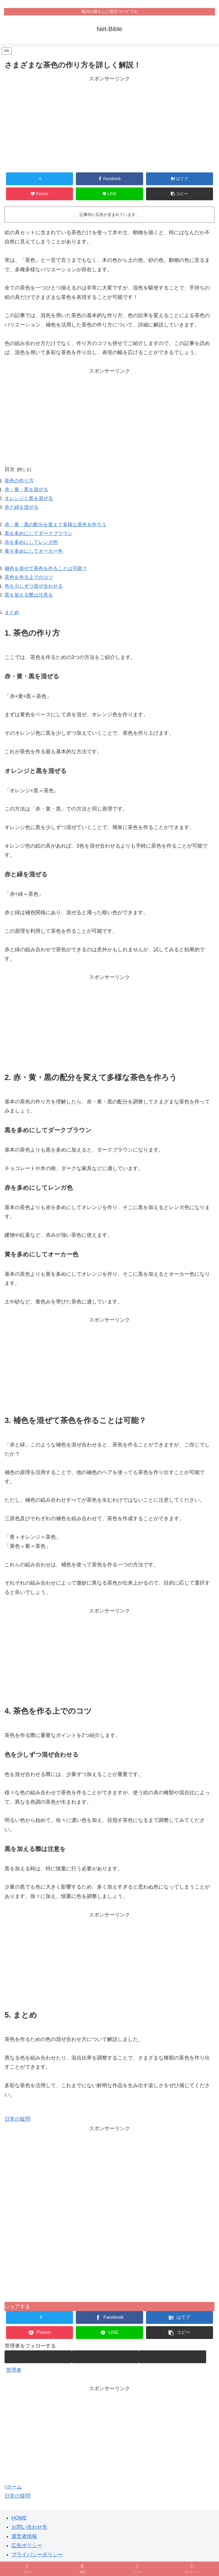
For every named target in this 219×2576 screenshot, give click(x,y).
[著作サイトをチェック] (38, 2364)
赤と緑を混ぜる (22, 509)
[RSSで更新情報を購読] (172, 2364)
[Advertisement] (109, 123)
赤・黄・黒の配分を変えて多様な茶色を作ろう (58, 527)
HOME (19, 2525)
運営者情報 (24, 2544)
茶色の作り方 (20, 481)
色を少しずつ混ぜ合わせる (35, 592)
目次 (10, 469)
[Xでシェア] (39, 178)
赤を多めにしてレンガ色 (33, 546)
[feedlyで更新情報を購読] (105, 2364)
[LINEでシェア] (109, 193)
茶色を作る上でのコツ (30, 583)
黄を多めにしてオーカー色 (35, 555)
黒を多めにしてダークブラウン (40, 537)
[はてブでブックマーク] (179, 178)
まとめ (12, 620)
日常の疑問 (17, 2127)
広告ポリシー (26, 2553)
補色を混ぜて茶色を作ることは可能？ (48, 574)
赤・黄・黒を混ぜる (28, 490)
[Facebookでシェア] (109, 178)
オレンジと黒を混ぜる (30, 500)
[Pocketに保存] (39, 193)
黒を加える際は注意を (30, 601)
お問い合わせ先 (29, 2534)
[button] (179, 193)
